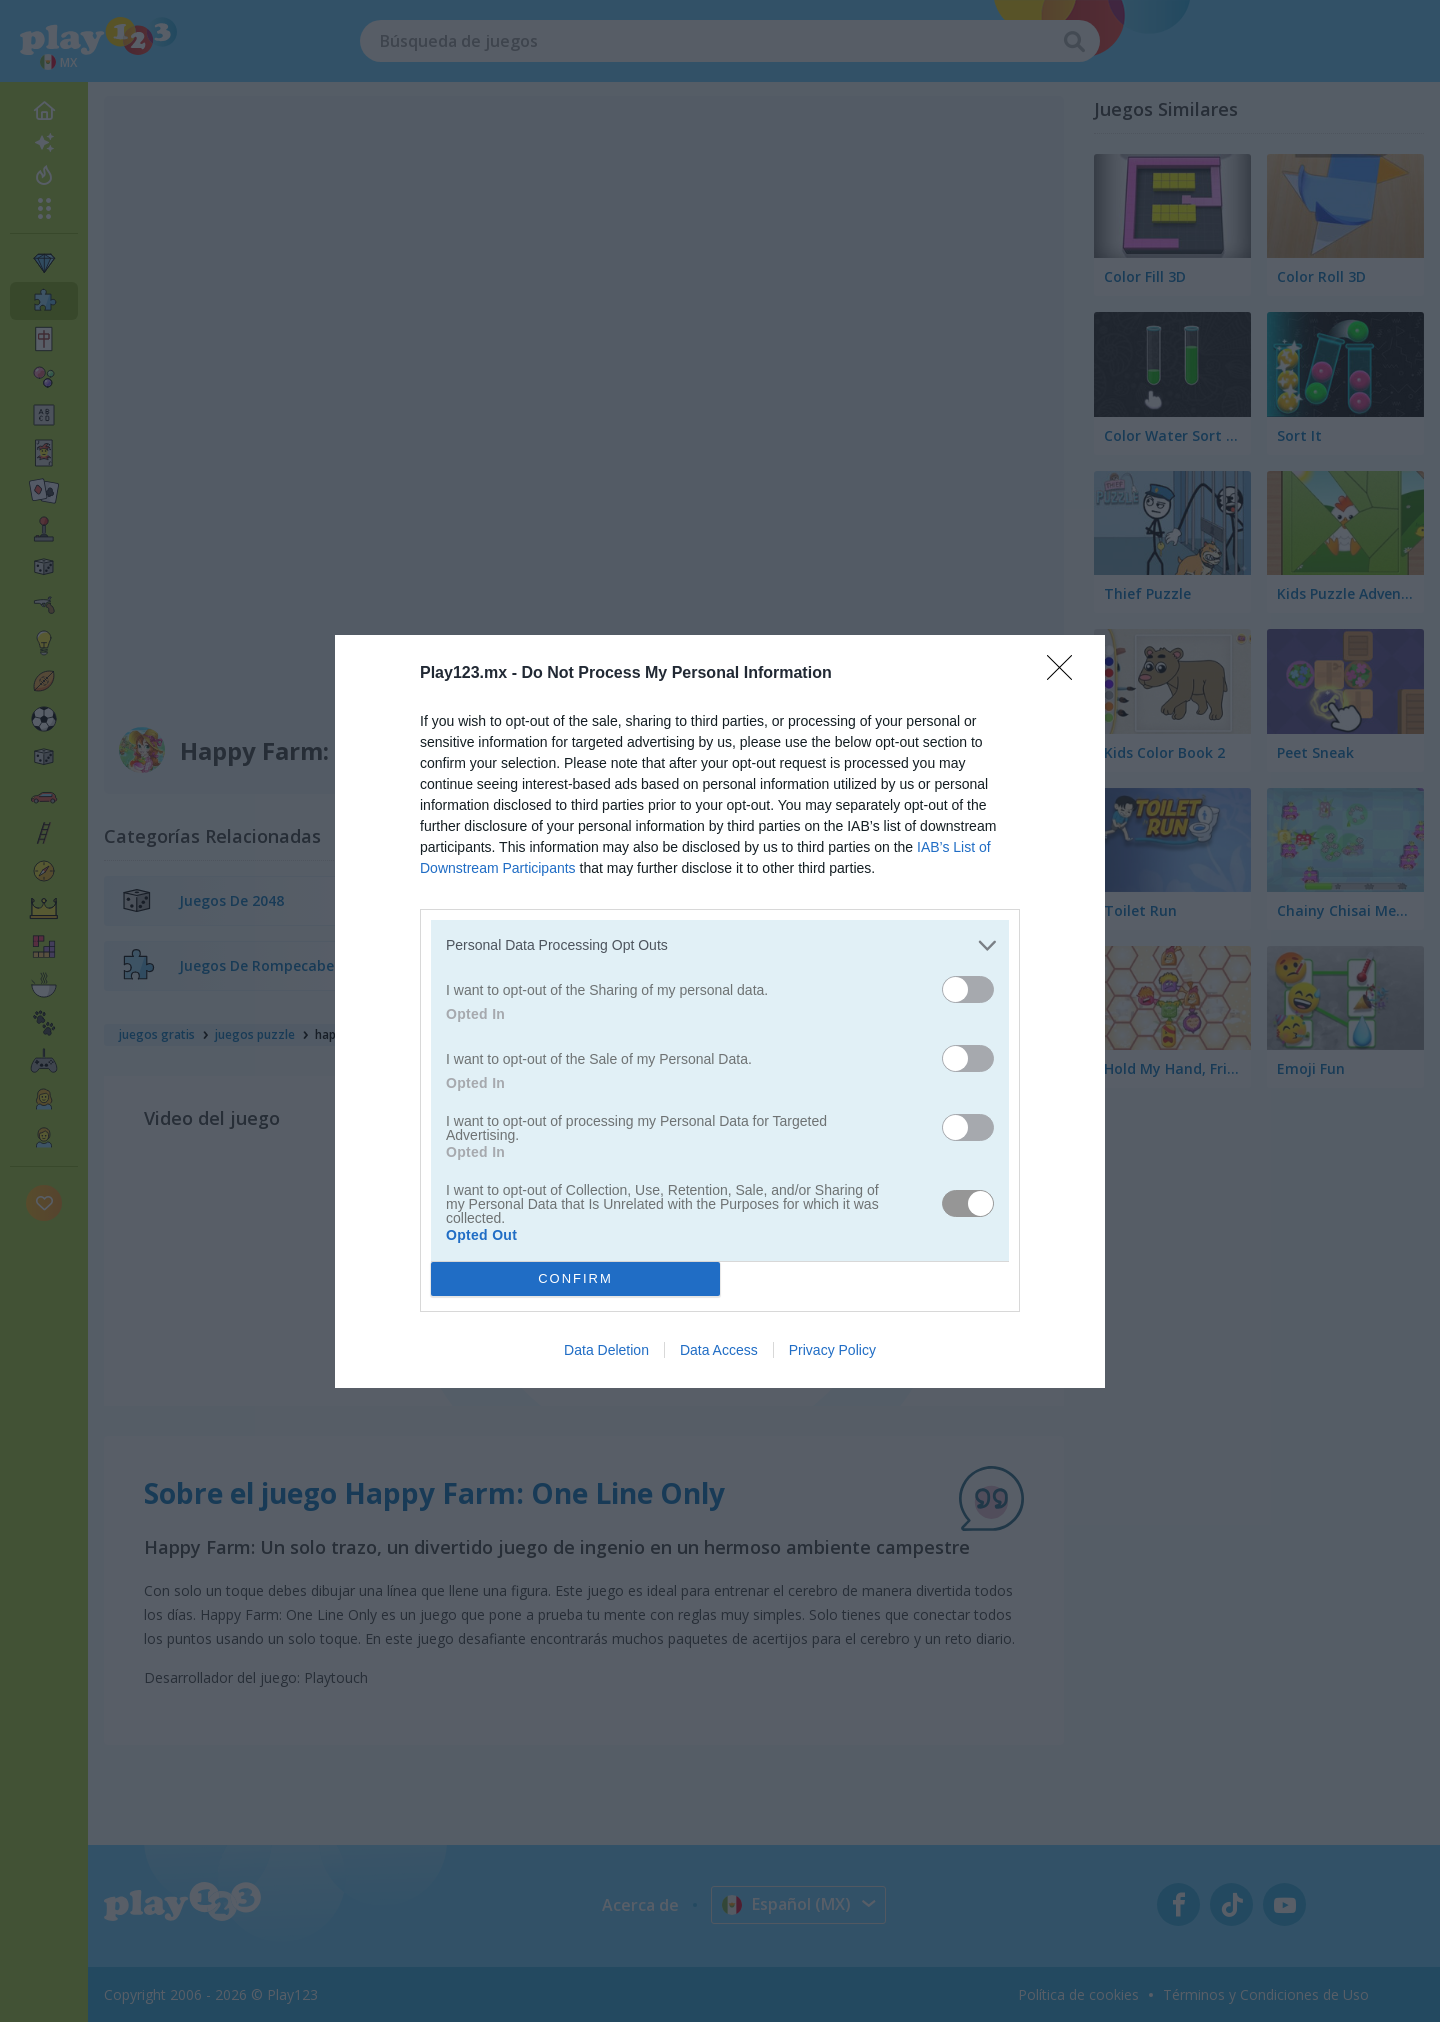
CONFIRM (575, 1277)
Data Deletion (606, 1350)
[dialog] (720, 1010)
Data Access (719, 1350)
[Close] (1066, 673)
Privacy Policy (832, 1350)
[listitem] (720, 944)
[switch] (968, 988)
